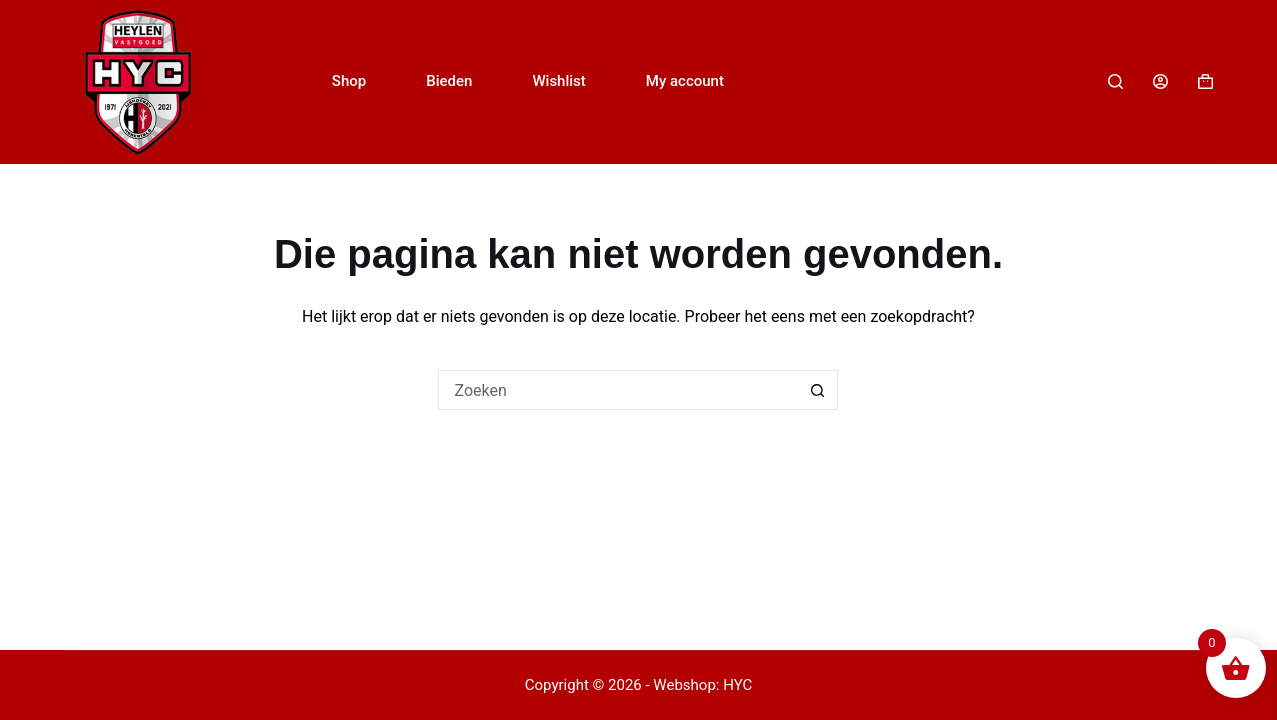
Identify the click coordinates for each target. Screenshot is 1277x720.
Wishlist (558, 81)
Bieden (449, 81)
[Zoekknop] (818, 390)
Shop (349, 81)
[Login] (1160, 81)
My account (685, 81)
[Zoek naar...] (618, 390)
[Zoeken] (1115, 81)
